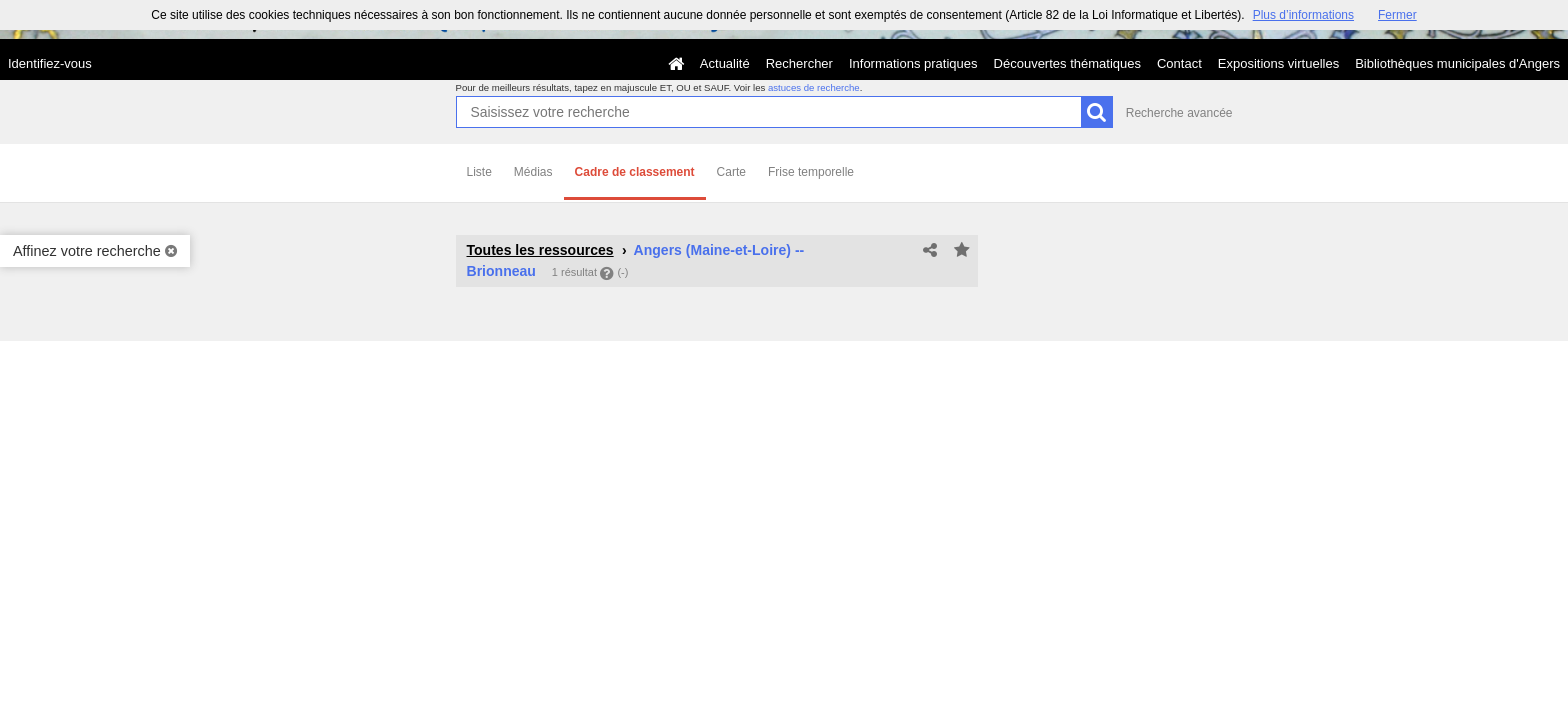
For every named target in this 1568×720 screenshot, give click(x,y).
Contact (1179, 63)
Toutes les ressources (540, 250)
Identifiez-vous (50, 63)
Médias (533, 172)
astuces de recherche (814, 87)
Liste (479, 172)
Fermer (1397, 15)
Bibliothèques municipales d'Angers (1457, 63)
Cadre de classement (635, 172)
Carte (731, 172)
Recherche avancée (1179, 113)
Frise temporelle (811, 172)
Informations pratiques (913, 63)
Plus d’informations (1303, 15)
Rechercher (799, 63)
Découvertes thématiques (1067, 63)
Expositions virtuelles (1278, 63)
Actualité (725, 63)
